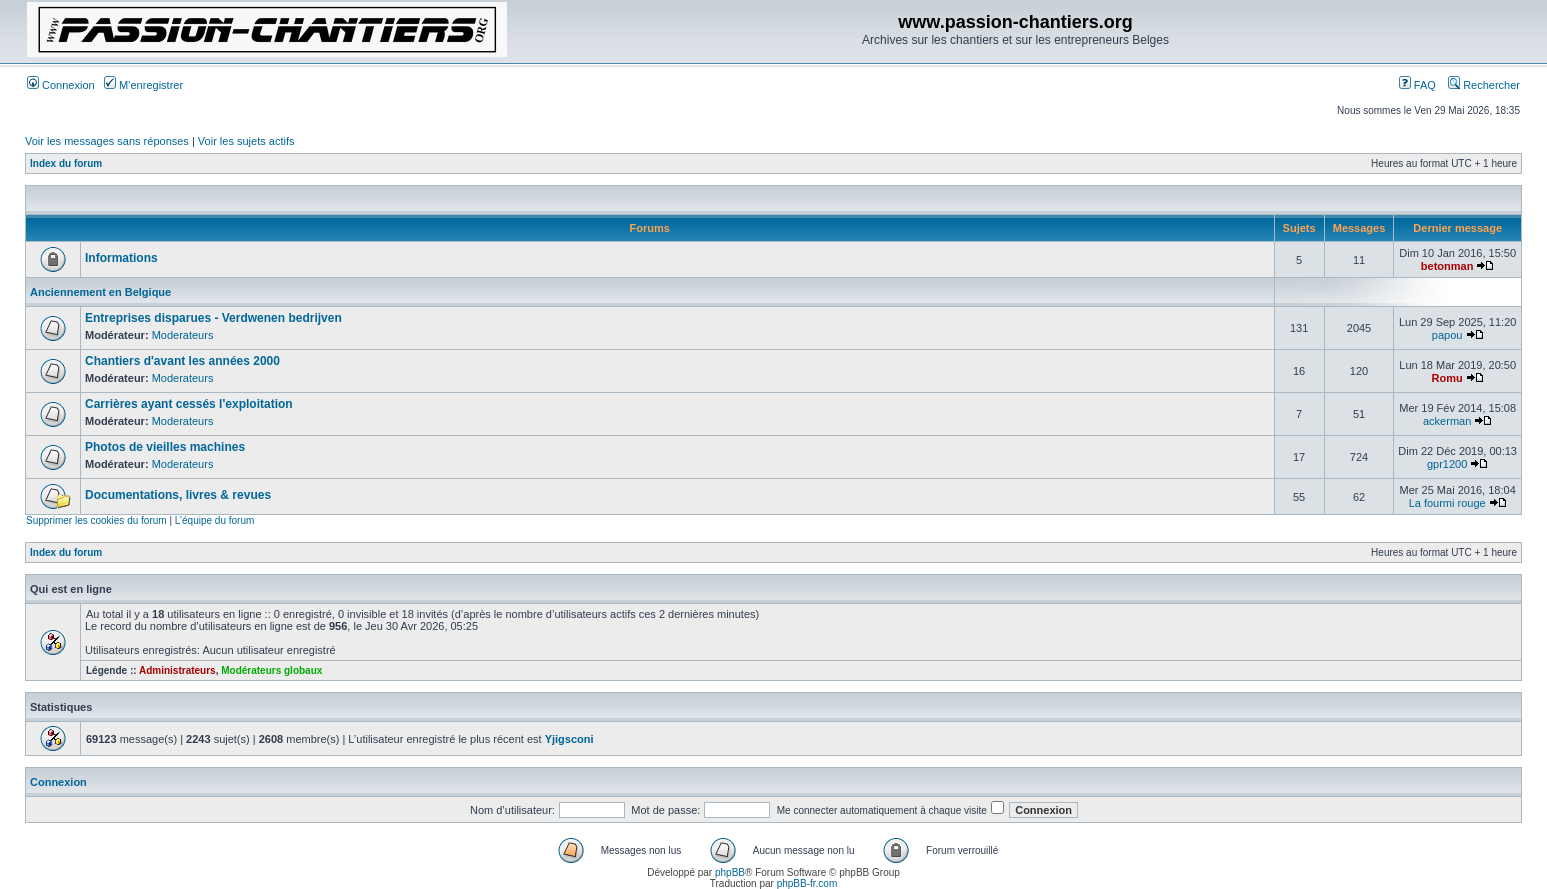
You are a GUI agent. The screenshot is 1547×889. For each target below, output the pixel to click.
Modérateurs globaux (271, 670)
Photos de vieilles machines (165, 447)
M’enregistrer (143, 85)
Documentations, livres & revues (178, 495)
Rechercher (1484, 85)
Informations (121, 258)
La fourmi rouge (1447, 503)
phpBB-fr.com (807, 883)
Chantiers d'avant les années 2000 (182, 361)
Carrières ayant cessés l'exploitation (189, 404)
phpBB (730, 872)
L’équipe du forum (215, 520)
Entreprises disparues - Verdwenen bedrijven (213, 318)
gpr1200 (1447, 464)
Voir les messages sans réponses (107, 141)
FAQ (1417, 85)
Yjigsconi (569, 739)
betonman (1447, 266)
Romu (1447, 378)
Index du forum (66, 163)
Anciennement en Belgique (100, 292)
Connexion (61, 85)
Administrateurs (177, 670)
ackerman (1447, 421)
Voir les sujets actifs (246, 141)
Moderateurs (183, 335)
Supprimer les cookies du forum (96, 520)
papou (1447, 335)
